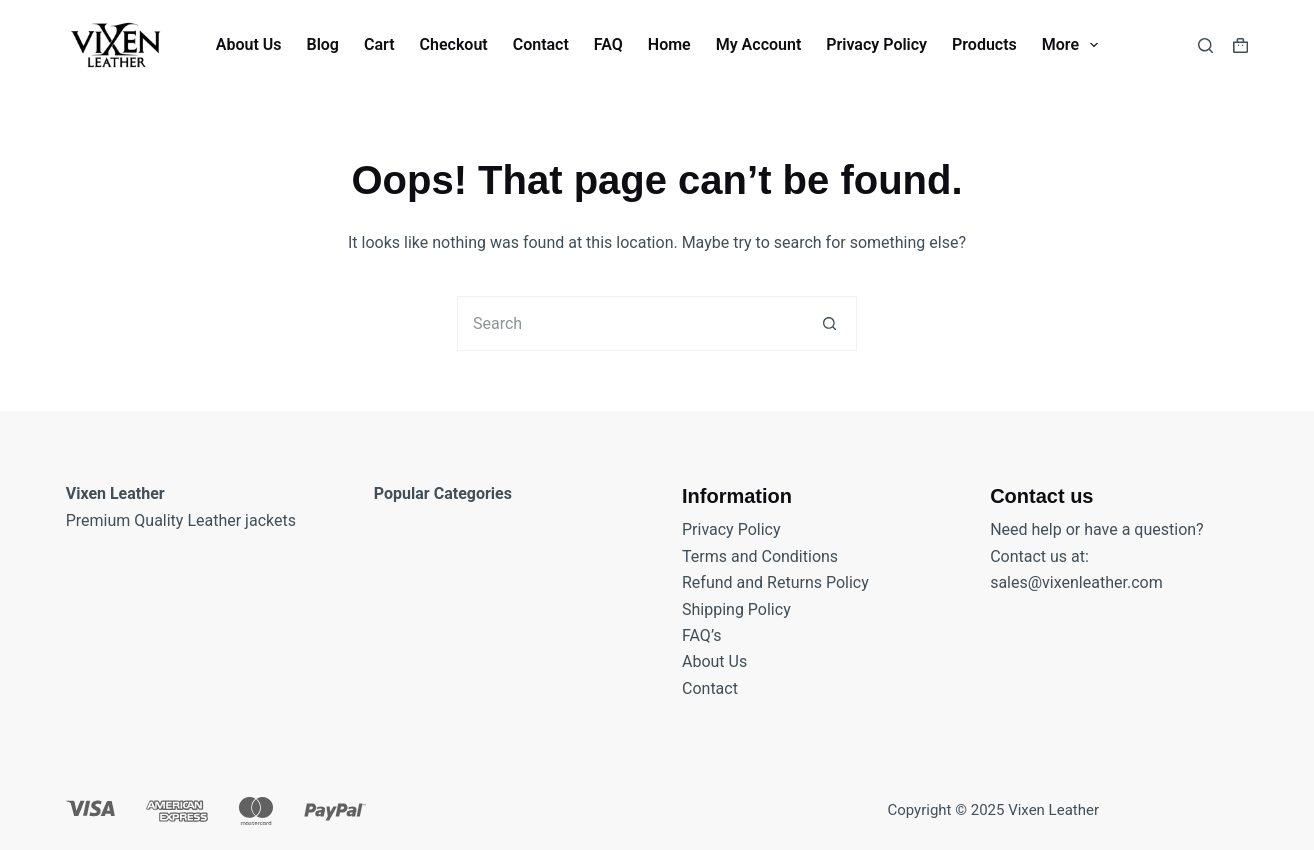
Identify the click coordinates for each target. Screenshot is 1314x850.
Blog (322, 44)
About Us (249, 44)
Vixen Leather (1053, 810)
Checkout (454, 44)
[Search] (1205, 45)
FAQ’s (701, 635)
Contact (541, 44)
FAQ (608, 44)
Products (984, 44)
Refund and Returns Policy (775, 582)
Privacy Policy (876, 44)
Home (669, 44)
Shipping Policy (736, 609)
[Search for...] (629, 323)
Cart (379, 44)
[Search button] (829, 323)
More (1074, 45)
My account (759, 44)
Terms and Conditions (760, 556)
